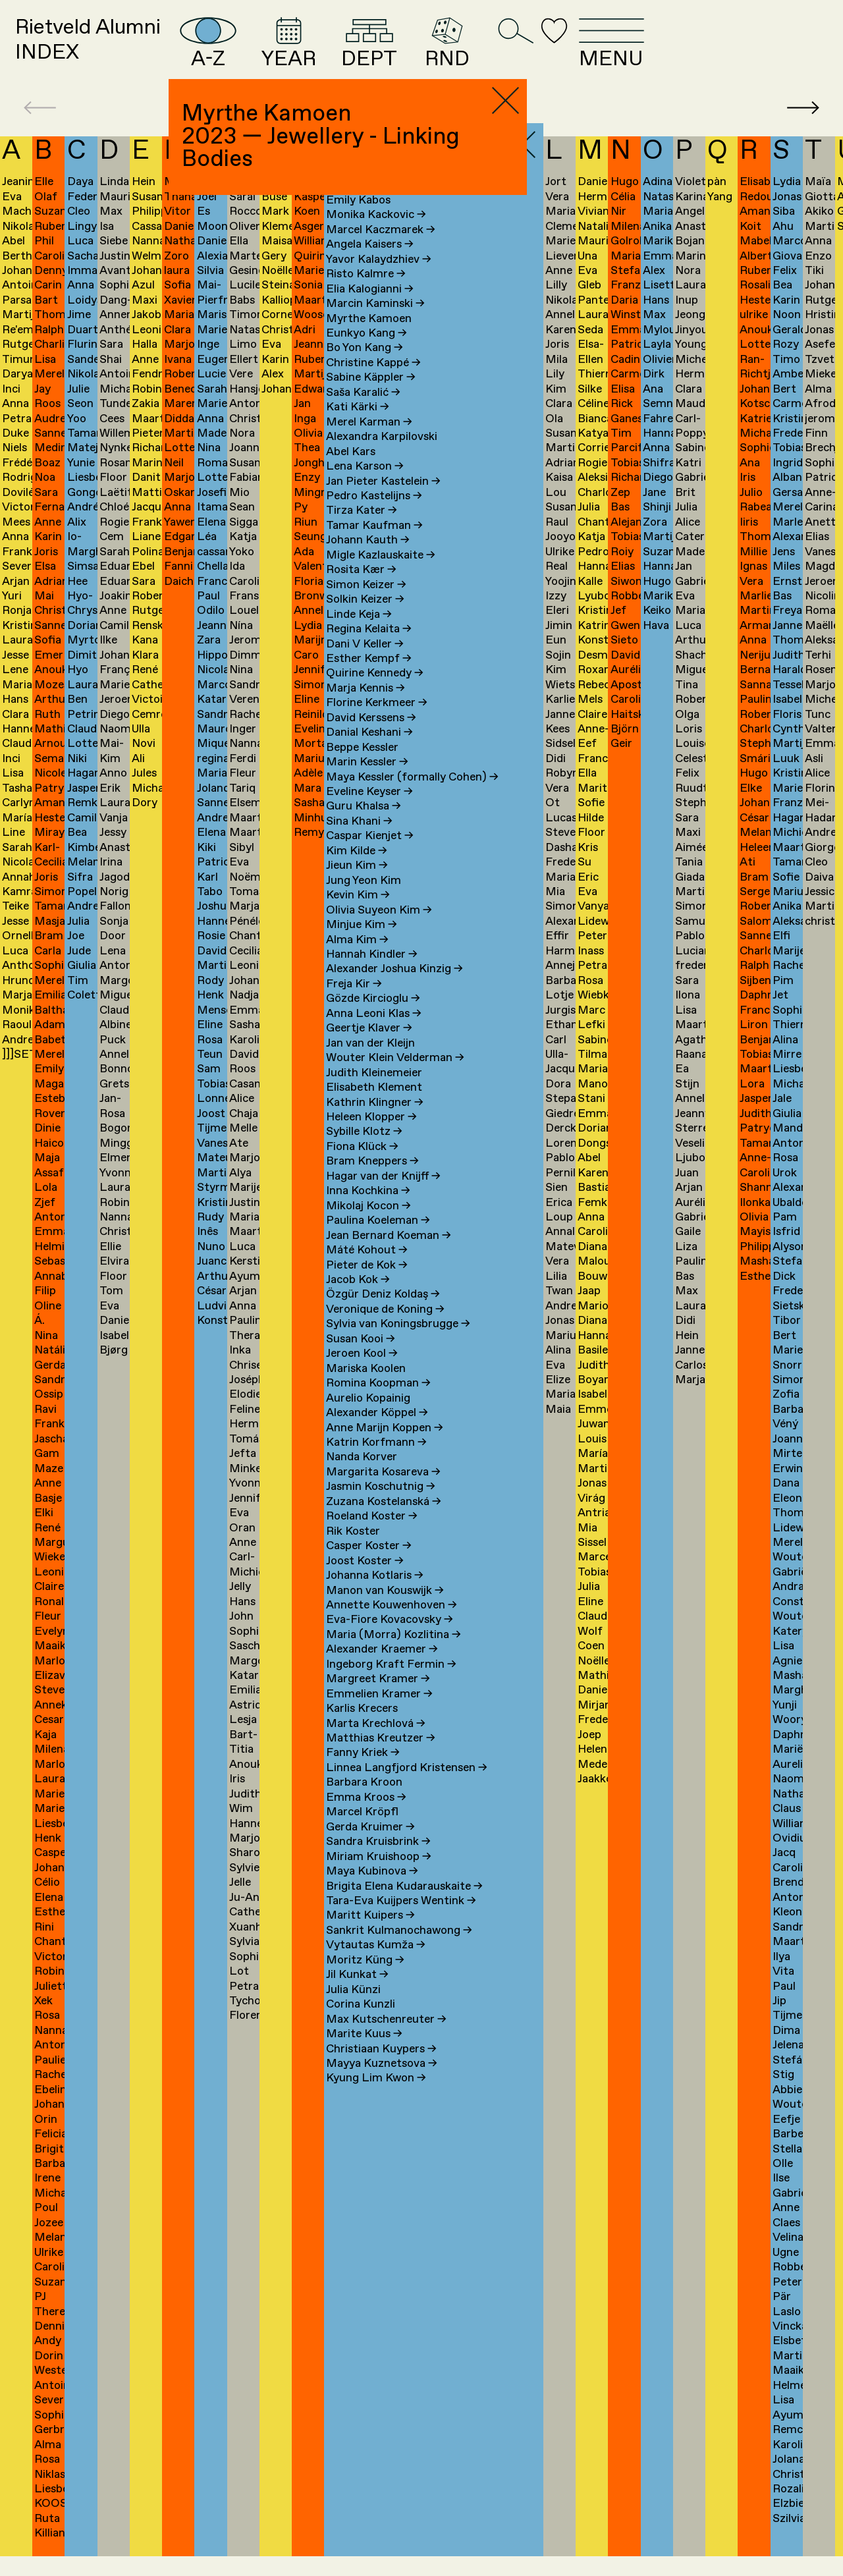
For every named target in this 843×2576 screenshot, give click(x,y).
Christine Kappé (373, 383)
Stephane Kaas (371, 205)
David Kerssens (371, 738)
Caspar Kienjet (370, 856)
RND (571, 52)
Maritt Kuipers (370, 1936)
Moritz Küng (365, 1980)
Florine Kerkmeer (376, 723)
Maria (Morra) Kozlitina (393, 1654)
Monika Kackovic (376, 235)
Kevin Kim (358, 915)
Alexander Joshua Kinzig (394, 989)
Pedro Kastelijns (374, 516)
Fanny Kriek (363, 1773)
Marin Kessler (367, 782)
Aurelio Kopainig (368, 1418)
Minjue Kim (361, 944)
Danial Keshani (369, 753)
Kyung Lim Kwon (376, 2098)
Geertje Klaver (369, 1048)
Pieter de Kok (367, 1285)
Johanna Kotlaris (374, 1595)
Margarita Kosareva (383, 1492)
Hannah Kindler (372, 974)
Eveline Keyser (369, 811)
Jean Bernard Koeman (388, 1255)
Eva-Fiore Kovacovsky (389, 1640)
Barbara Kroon (364, 1803)
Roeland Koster (372, 1537)
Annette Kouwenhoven (391, 1625)
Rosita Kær (361, 590)
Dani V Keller (365, 664)
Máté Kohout (367, 1270)
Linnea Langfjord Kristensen (406, 1787)
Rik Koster (353, 1551)
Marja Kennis (365, 708)
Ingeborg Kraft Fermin (391, 1684)
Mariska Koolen (366, 1388)
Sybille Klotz (364, 1152)
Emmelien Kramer (379, 1714)
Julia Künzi (353, 2009)
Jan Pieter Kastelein (383, 501)
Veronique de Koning (385, 1329)
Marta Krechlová (375, 1743)
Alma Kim (357, 960)
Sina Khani (359, 841)
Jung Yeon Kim (363, 900)
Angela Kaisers (370, 265)
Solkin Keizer (365, 619)
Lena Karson (365, 486)
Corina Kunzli (360, 2024)
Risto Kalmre (366, 294)
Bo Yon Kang (364, 368)
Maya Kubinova (372, 1891)
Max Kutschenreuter (386, 2039)
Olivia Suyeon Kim (379, 930)
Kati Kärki (357, 427)
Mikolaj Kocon (368, 1226)
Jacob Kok (358, 1299)
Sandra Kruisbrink (378, 1861)
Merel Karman (369, 442)
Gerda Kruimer (370, 1847)
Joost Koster (365, 1581)
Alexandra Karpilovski (381, 456)
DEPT (481, 52)
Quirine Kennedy (374, 693)
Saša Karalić (363, 412)
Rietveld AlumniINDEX (114, 51)
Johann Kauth (368, 560)
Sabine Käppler (371, 398)
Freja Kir (354, 1004)
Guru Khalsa (363, 827)
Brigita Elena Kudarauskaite (404, 1906)
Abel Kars (350, 472)
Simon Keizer (366, 605)
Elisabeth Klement (374, 1107)
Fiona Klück (362, 1166)
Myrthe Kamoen (369, 338)
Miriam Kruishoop (378, 1876)
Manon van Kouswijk (385, 1610)
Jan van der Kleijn (370, 1063)
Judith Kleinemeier (374, 1093)
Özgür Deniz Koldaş (383, 1315)
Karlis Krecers (362, 1728)
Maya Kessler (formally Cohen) (412, 797)
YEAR (385, 52)
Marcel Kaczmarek (380, 250)
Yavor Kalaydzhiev (378, 279)
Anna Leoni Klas (374, 1033)
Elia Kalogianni (370, 309)
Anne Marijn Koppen (384, 1448)
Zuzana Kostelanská (383, 1521)
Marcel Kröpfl (362, 1832)
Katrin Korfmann (376, 1462)
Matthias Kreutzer (380, 1758)
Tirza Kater (361, 531)
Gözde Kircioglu (373, 1019)
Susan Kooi (360, 1359)
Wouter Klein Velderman (395, 1077)
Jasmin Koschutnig (380, 1507)
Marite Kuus (364, 2054)
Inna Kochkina (368, 1211)
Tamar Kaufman (374, 545)
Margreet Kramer (378, 1699)
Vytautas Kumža (375, 1965)
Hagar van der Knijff (383, 1196)
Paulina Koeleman (378, 1240)
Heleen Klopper (371, 1137)
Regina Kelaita (369, 649)
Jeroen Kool (362, 1374)
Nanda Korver (361, 1477)
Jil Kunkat (357, 1995)
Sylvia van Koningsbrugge (398, 1344)
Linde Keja (359, 634)
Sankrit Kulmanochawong (399, 1950)
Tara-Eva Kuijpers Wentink (401, 1921)
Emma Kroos (366, 1817)
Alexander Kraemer (382, 1670)
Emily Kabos (358, 220)
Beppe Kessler (362, 767)
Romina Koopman (378, 1403)
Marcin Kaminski (375, 323)
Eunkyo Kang (366, 353)
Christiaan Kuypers (381, 2069)
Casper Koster (369, 1566)
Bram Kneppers (372, 1182)
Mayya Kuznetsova (381, 2083)
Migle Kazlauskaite (380, 575)
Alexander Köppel (377, 1432)
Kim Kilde (356, 871)
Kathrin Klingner (374, 1122)
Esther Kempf (369, 678)
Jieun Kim (357, 886)
